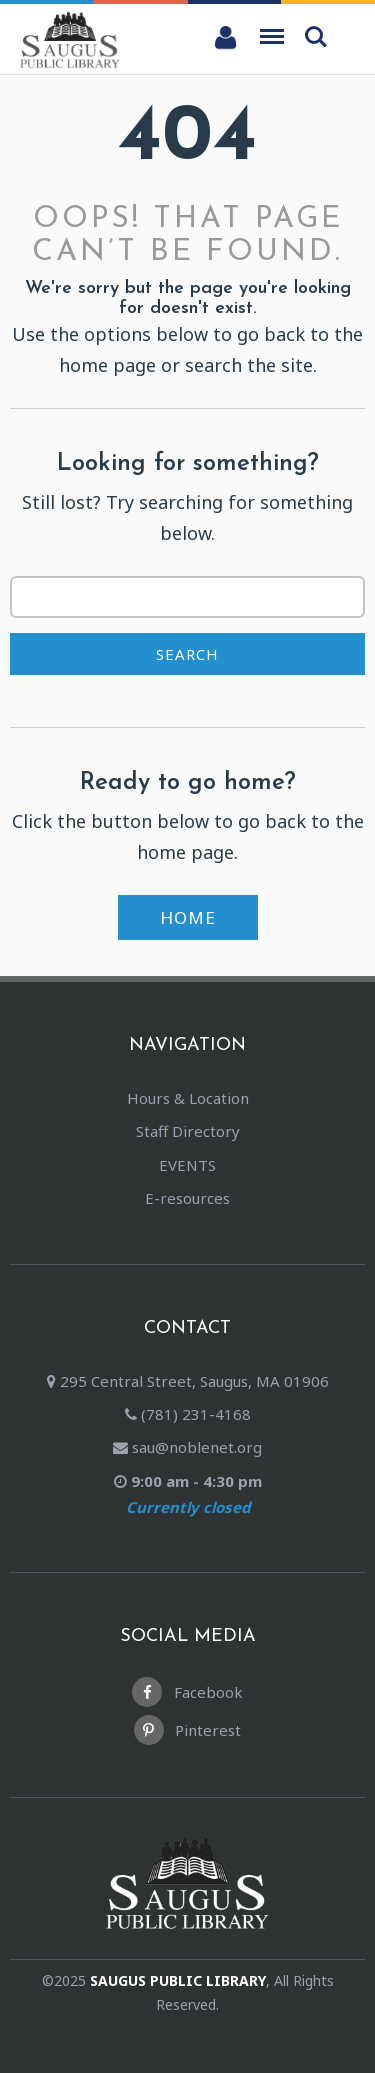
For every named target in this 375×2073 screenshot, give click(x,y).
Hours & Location (188, 1098)
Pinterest (188, 1730)
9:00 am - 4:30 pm (187, 1496)
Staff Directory (188, 1131)
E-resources (187, 1198)
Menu (272, 30)
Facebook (187, 1692)
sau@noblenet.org (187, 1447)
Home (188, 917)
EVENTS (187, 1165)
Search (316, 37)
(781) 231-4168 (188, 1414)
